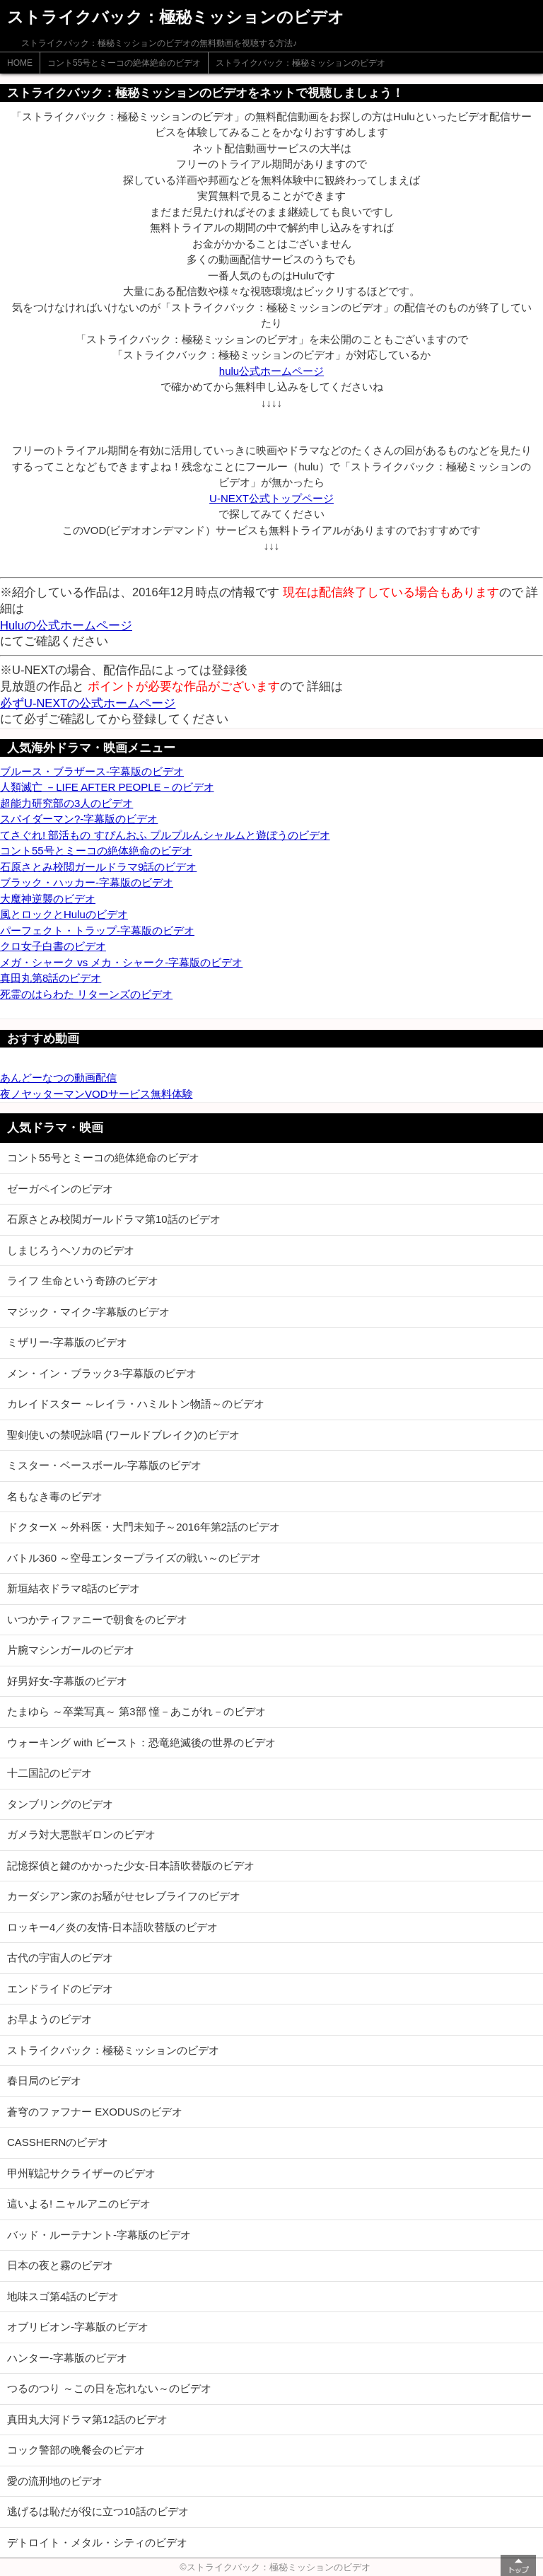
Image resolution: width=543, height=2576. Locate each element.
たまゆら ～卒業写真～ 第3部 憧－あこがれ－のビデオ (136, 1711)
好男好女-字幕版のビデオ (67, 1681)
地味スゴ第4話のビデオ (63, 2296)
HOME (20, 63)
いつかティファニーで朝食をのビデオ (97, 1619)
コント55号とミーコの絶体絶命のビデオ (124, 63)
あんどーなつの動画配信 (58, 1078)
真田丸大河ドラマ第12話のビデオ (87, 2419)
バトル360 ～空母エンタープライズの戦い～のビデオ (134, 1558)
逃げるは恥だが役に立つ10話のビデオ (98, 2511)
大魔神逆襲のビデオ (47, 899)
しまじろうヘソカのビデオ (70, 1250)
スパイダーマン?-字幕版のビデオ (79, 819)
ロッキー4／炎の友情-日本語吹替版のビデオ (112, 1927)
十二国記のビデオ (49, 1773)
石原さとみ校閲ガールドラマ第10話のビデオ (114, 1219)
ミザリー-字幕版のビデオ (67, 1342)
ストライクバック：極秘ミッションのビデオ (300, 63)
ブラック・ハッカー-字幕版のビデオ (86, 882)
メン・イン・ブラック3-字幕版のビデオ (102, 1373)
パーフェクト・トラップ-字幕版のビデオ (97, 930)
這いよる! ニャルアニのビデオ (79, 2204)
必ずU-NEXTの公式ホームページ (87, 703)
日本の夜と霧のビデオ (60, 2265)
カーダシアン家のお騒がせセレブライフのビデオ (123, 1896)
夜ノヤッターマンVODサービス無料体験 (96, 1094)
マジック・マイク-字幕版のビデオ (88, 1312)
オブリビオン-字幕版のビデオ (77, 2327)
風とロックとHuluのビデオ (64, 914)
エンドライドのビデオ (60, 1989)
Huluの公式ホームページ (66, 625)
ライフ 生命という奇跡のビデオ (82, 1281)
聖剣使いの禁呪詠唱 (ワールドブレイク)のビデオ (123, 1435)
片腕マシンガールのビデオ (70, 1650)
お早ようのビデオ (49, 2019)
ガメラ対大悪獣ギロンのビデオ (81, 1834)
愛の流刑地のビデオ (55, 2481)
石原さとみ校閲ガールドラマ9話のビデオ (98, 867)
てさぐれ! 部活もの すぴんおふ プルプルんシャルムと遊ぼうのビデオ (165, 835)
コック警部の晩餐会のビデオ (76, 2450)
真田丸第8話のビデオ (50, 978)
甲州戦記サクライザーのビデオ (81, 2173)
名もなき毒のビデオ (55, 1496)
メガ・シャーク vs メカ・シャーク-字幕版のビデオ (121, 962)
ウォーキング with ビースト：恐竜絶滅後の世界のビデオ (141, 1742)
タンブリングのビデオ (60, 1804)
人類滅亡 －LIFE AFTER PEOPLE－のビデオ (107, 787)
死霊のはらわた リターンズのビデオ (86, 994)
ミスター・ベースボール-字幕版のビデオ (104, 1465)
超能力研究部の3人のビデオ (66, 803)
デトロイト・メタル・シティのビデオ (97, 2542)
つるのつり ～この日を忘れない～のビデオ (109, 2388)
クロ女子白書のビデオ (53, 946)
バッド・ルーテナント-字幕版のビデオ (99, 2235)
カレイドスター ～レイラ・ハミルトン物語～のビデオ (135, 1404)
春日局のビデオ (44, 2081)
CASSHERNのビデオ (57, 2142)
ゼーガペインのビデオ (60, 1189)
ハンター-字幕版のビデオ (67, 2358)
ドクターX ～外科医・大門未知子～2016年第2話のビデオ (143, 1527)
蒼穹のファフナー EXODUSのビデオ (94, 2112)
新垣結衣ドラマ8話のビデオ (73, 1588)
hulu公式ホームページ (271, 371)
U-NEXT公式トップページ (271, 498)
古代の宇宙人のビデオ (60, 1957)
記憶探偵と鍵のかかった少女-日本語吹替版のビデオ (131, 1866)
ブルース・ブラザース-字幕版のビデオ (92, 771)
